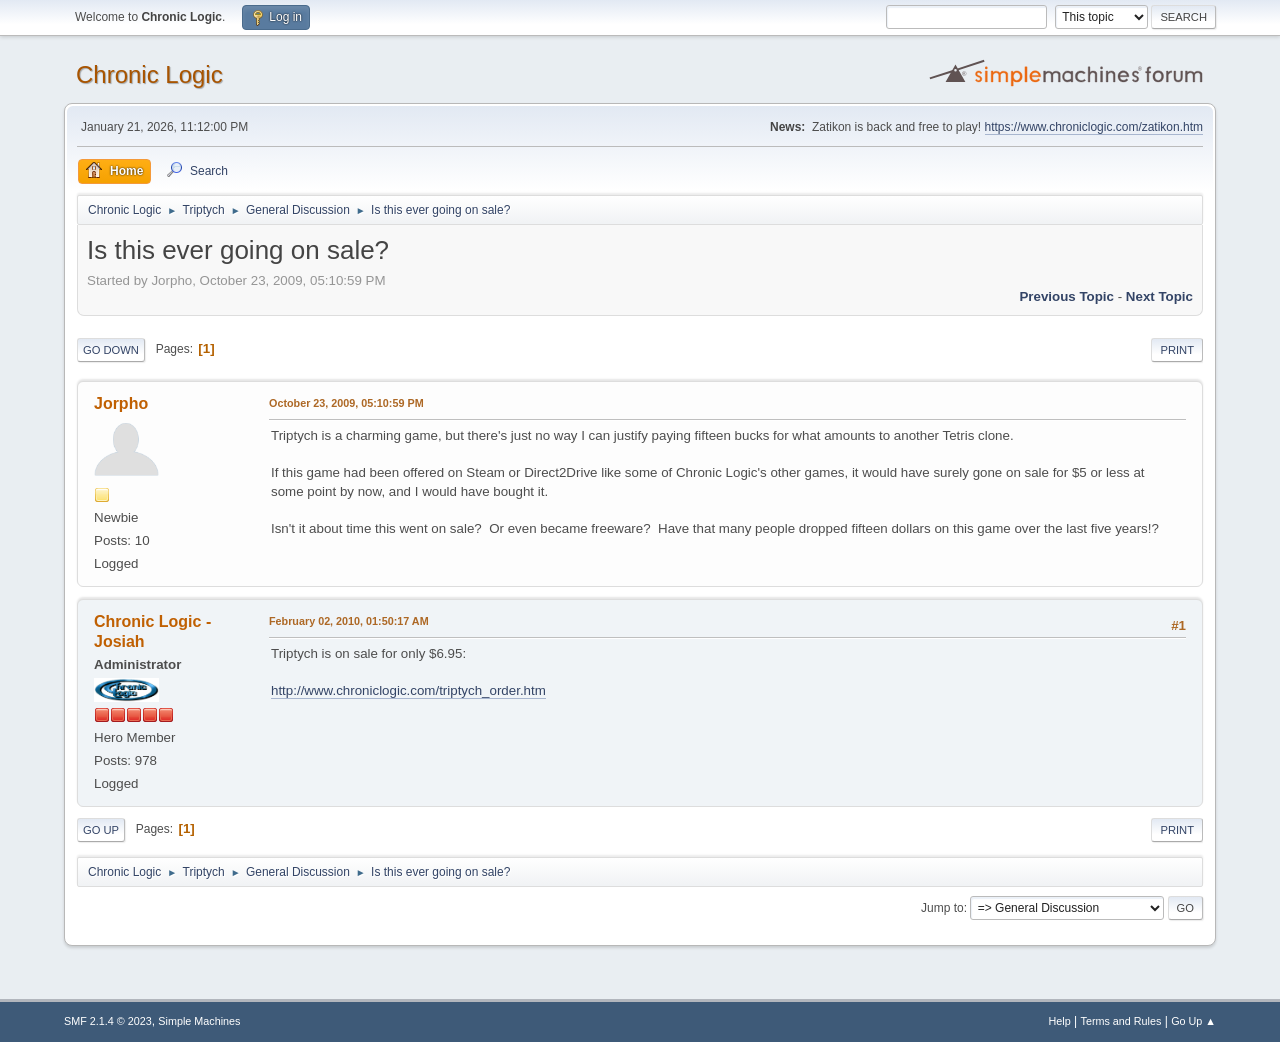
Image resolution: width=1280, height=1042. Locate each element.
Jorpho (121, 403)
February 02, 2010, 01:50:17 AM (349, 621)
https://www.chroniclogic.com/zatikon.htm (1094, 127)
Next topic (1159, 296)
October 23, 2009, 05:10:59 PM (346, 403)
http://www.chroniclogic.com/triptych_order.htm (408, 690)
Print (1177, 350)
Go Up (101, 830)
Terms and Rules (1121, 1021)
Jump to (942, 908)
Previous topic (1066, 296)
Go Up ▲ (1193, 1021)
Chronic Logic (149, 74)
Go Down (111, 350)
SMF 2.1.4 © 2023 (108, 1021)
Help (1060, 1021)
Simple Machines (199, 1021)
